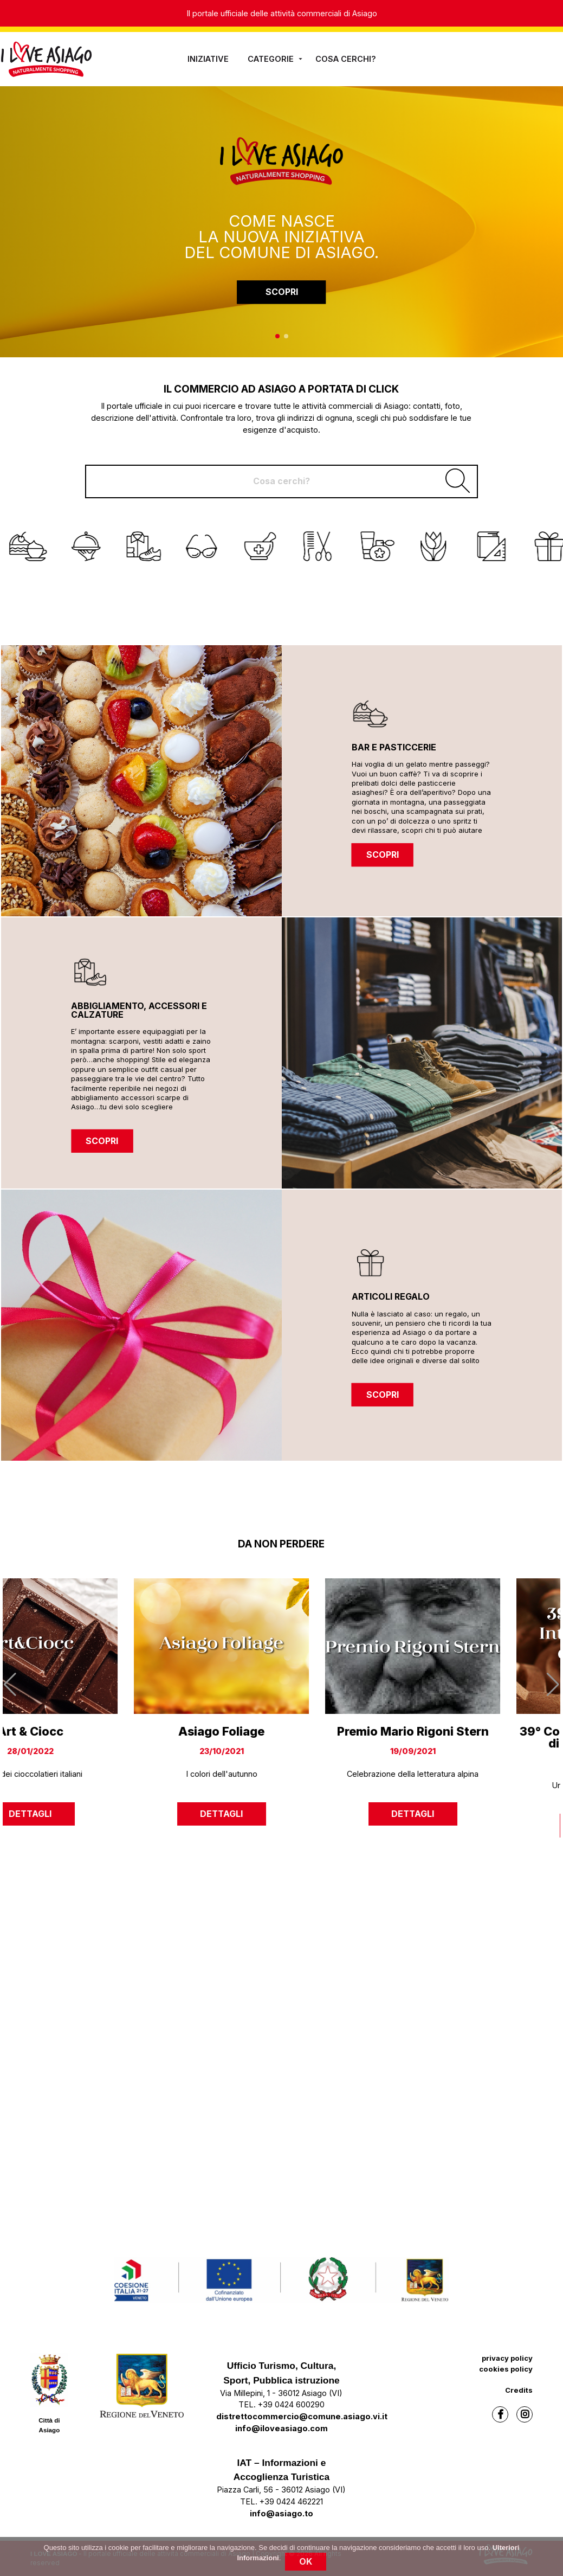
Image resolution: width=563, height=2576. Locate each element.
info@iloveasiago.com (281, 2428)
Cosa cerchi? (345, 58)
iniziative (208, 58)
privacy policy (507, 2358)
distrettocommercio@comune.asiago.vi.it (301, 2416)
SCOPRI (282, 292)
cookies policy (506, 2369)
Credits (519, 2390)
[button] (277, 336)
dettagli (90, 1814)
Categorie (276, 59)
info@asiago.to (281, 2513)
